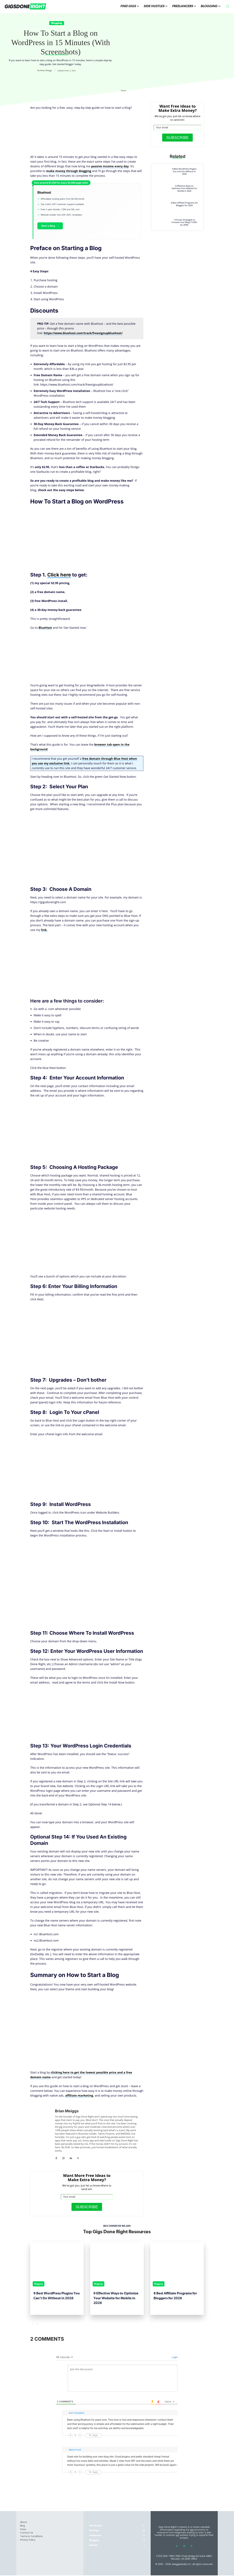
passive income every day (110, 166)
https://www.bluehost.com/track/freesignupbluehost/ (83, 334)
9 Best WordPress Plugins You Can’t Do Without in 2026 (184, 171)
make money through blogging (68, 171)
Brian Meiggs (46, 70)
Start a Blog (48, 226)
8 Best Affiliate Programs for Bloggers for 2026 (184, 204)
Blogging (56, 23)
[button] (227, 6)
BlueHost (45, 628)
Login (174, 2357)
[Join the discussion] (122, 2378)
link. (44, 930)
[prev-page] (32, 2324)
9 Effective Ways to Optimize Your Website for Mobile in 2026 (184, 188)
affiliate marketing (79, 2096)
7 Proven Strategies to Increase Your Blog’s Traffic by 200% (184, 222)
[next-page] (37, 2324)
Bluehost (44, 193)
